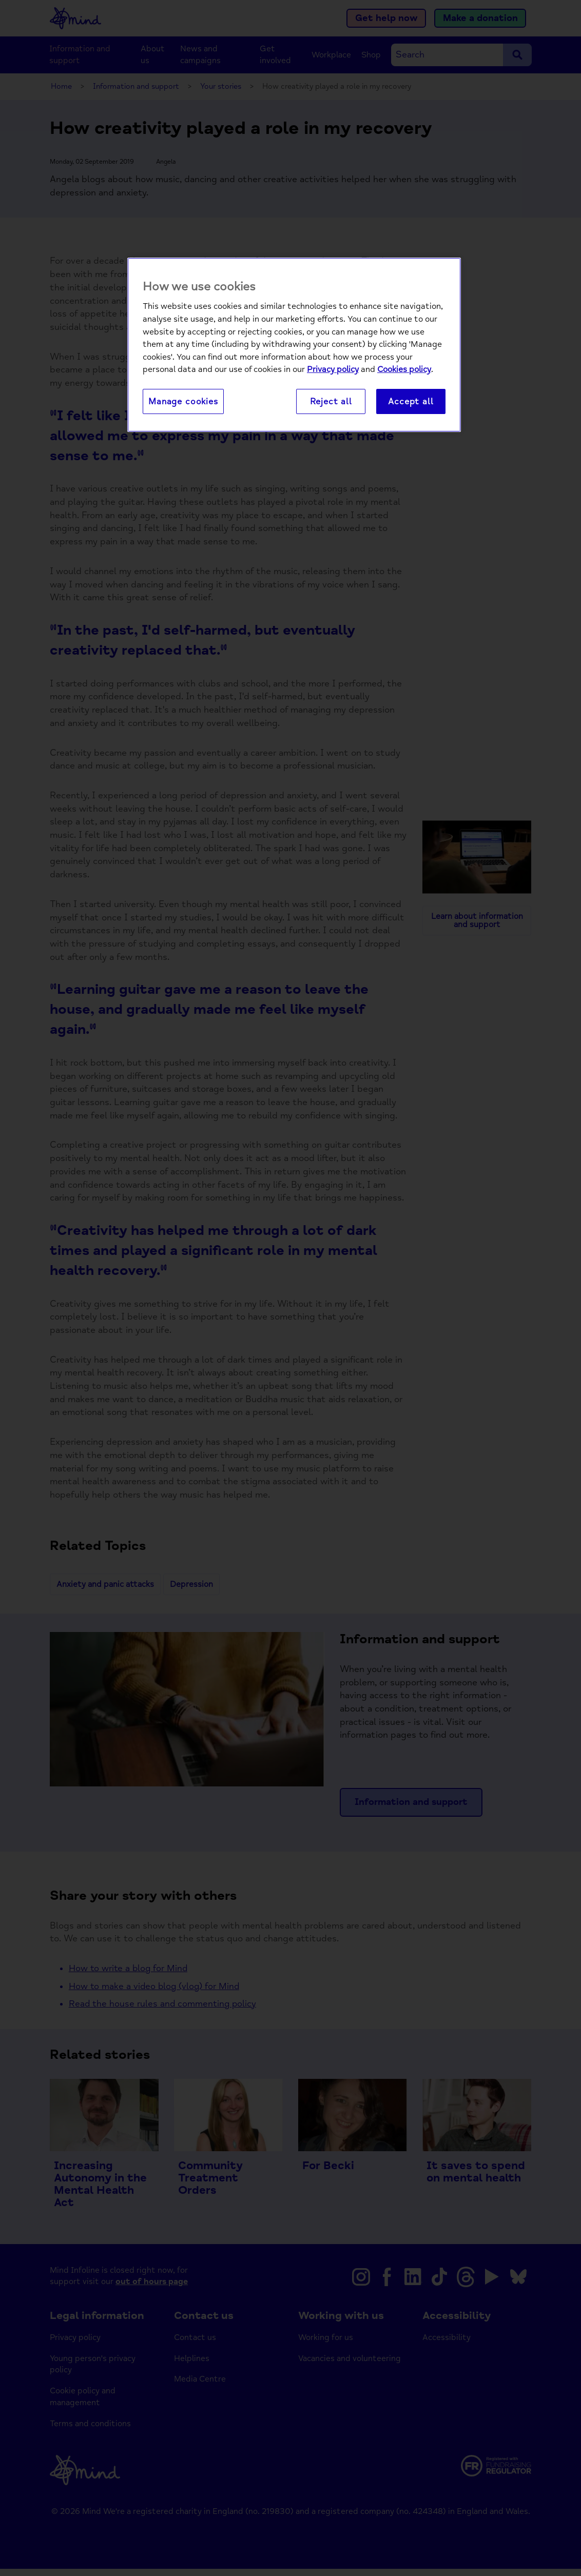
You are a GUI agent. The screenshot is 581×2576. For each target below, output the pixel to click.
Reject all (331, 401)
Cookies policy (404, 369)
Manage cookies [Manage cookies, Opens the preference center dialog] (183, 401)
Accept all (410, 401)
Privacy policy (333, 369)
